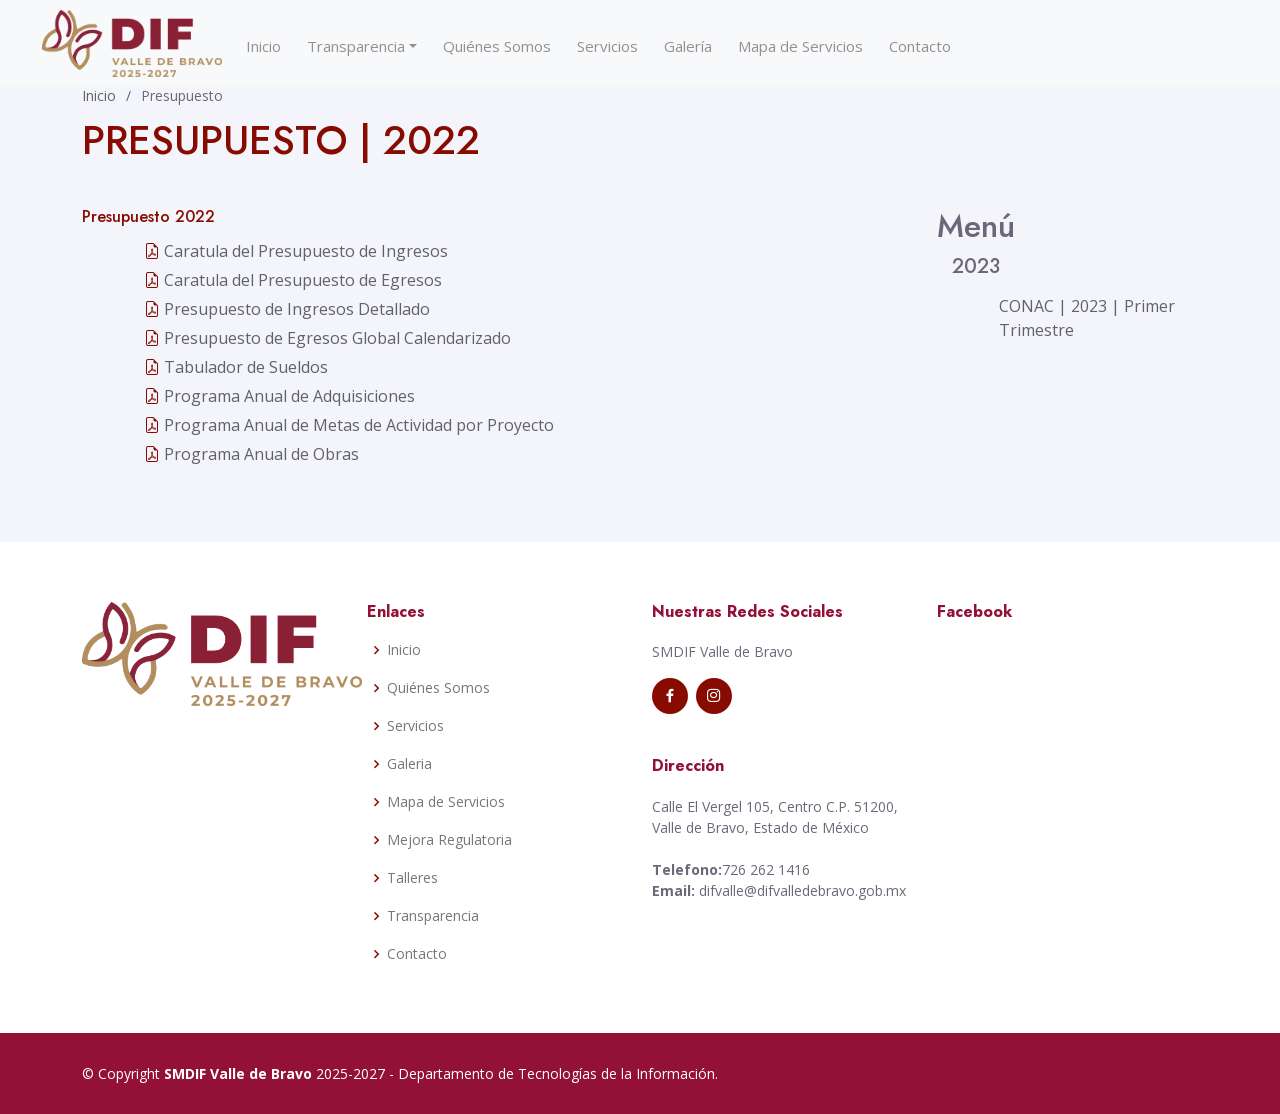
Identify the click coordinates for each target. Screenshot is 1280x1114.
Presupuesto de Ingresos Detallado (287, 309)
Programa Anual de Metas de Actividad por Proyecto (349, 425)
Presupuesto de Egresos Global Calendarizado (327, 338)
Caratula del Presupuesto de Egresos (293, 280)
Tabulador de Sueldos (236, 367)
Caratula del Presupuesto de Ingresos (296, 251)
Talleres (412, 878)
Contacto (920, 46)
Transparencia (356, 46)
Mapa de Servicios (800, 46)
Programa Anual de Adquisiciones (279, 396)
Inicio (263, 46)
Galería (688, 46)
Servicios (607, 46)
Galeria (409, 764)
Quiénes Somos (497, 46)
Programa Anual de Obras (251, 454)
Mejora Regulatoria (449, 840)
